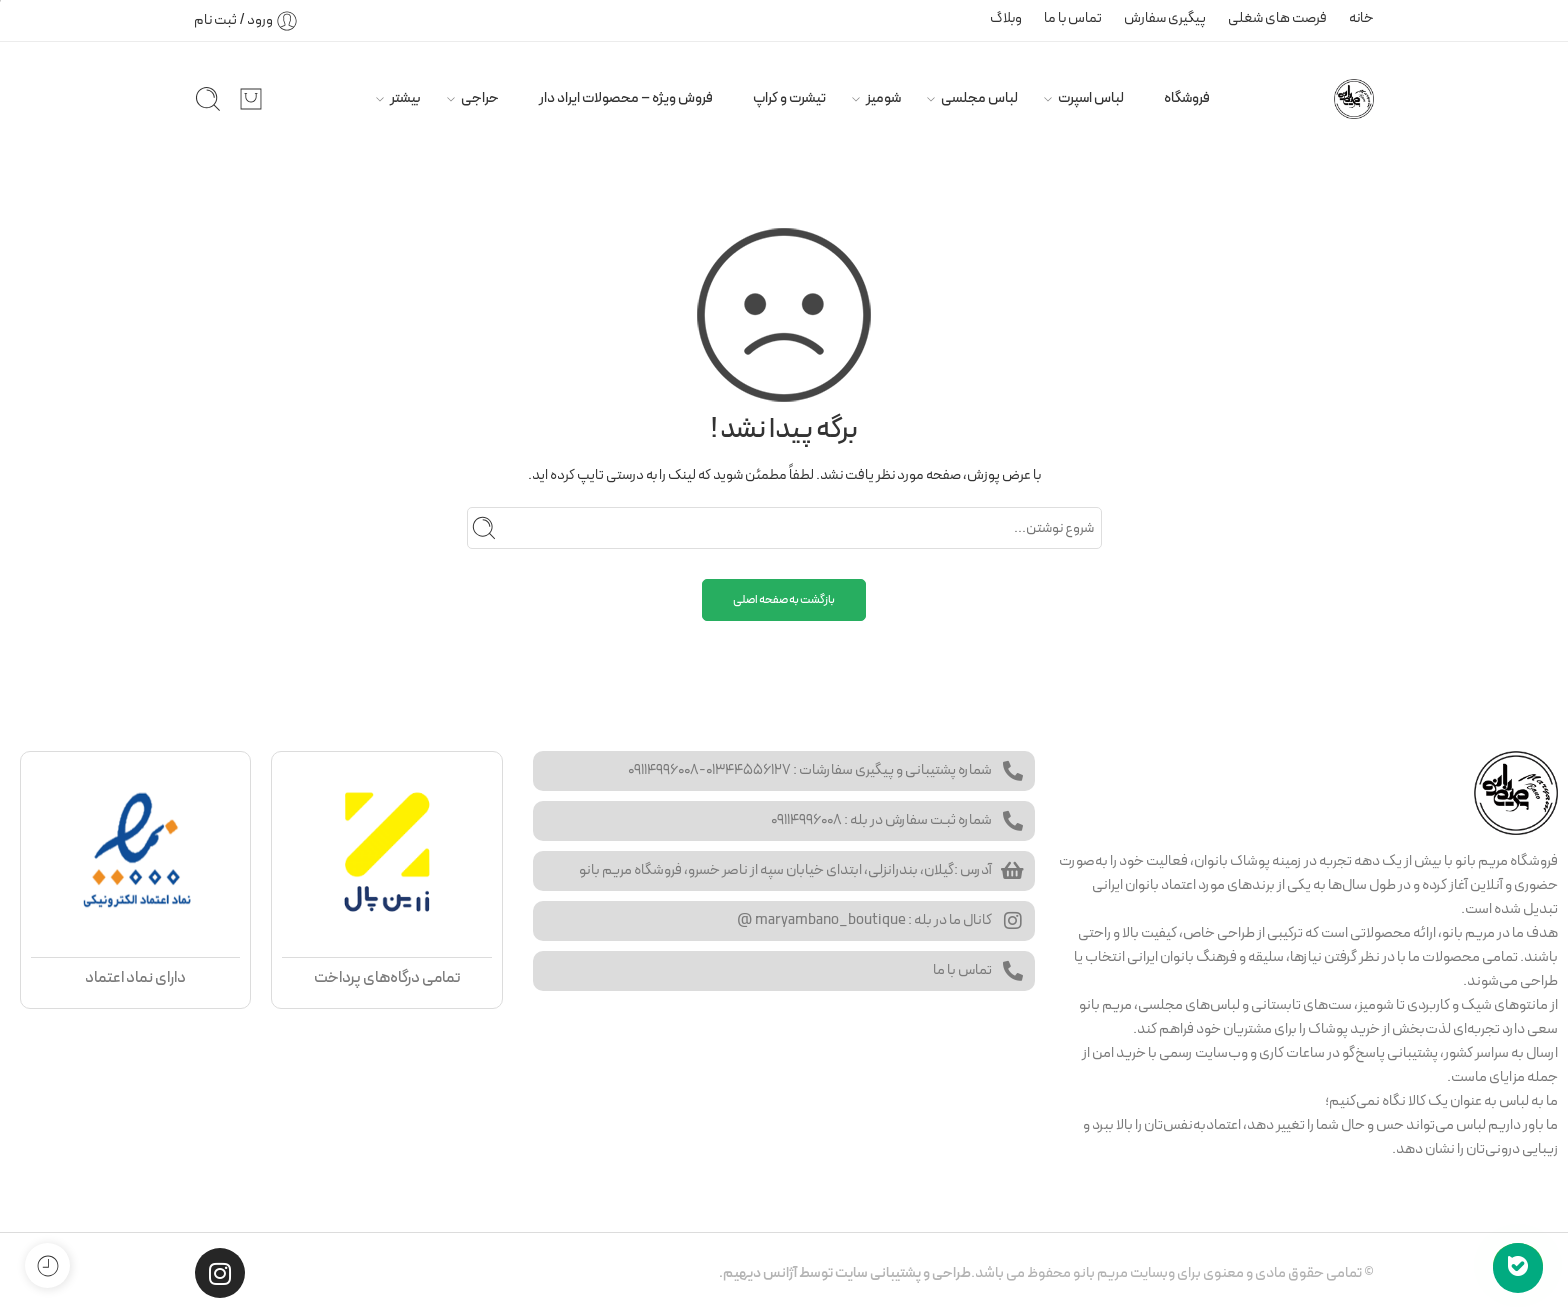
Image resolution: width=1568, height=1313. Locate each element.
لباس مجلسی (979, 98)
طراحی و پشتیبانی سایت (903, 1273)
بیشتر (405, 98)
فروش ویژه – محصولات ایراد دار (626, 98)
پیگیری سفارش (1165, 18)
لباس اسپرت (1091, 98)
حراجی (480, 98)
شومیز (883, 98)
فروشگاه (1187, 98)
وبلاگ (1006, 18)
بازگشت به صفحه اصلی (784, 600)
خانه (1361, 18)
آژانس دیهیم (760, 1273)
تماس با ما (1073, 18)
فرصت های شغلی (1277, 18)
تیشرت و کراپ (789, 98)
